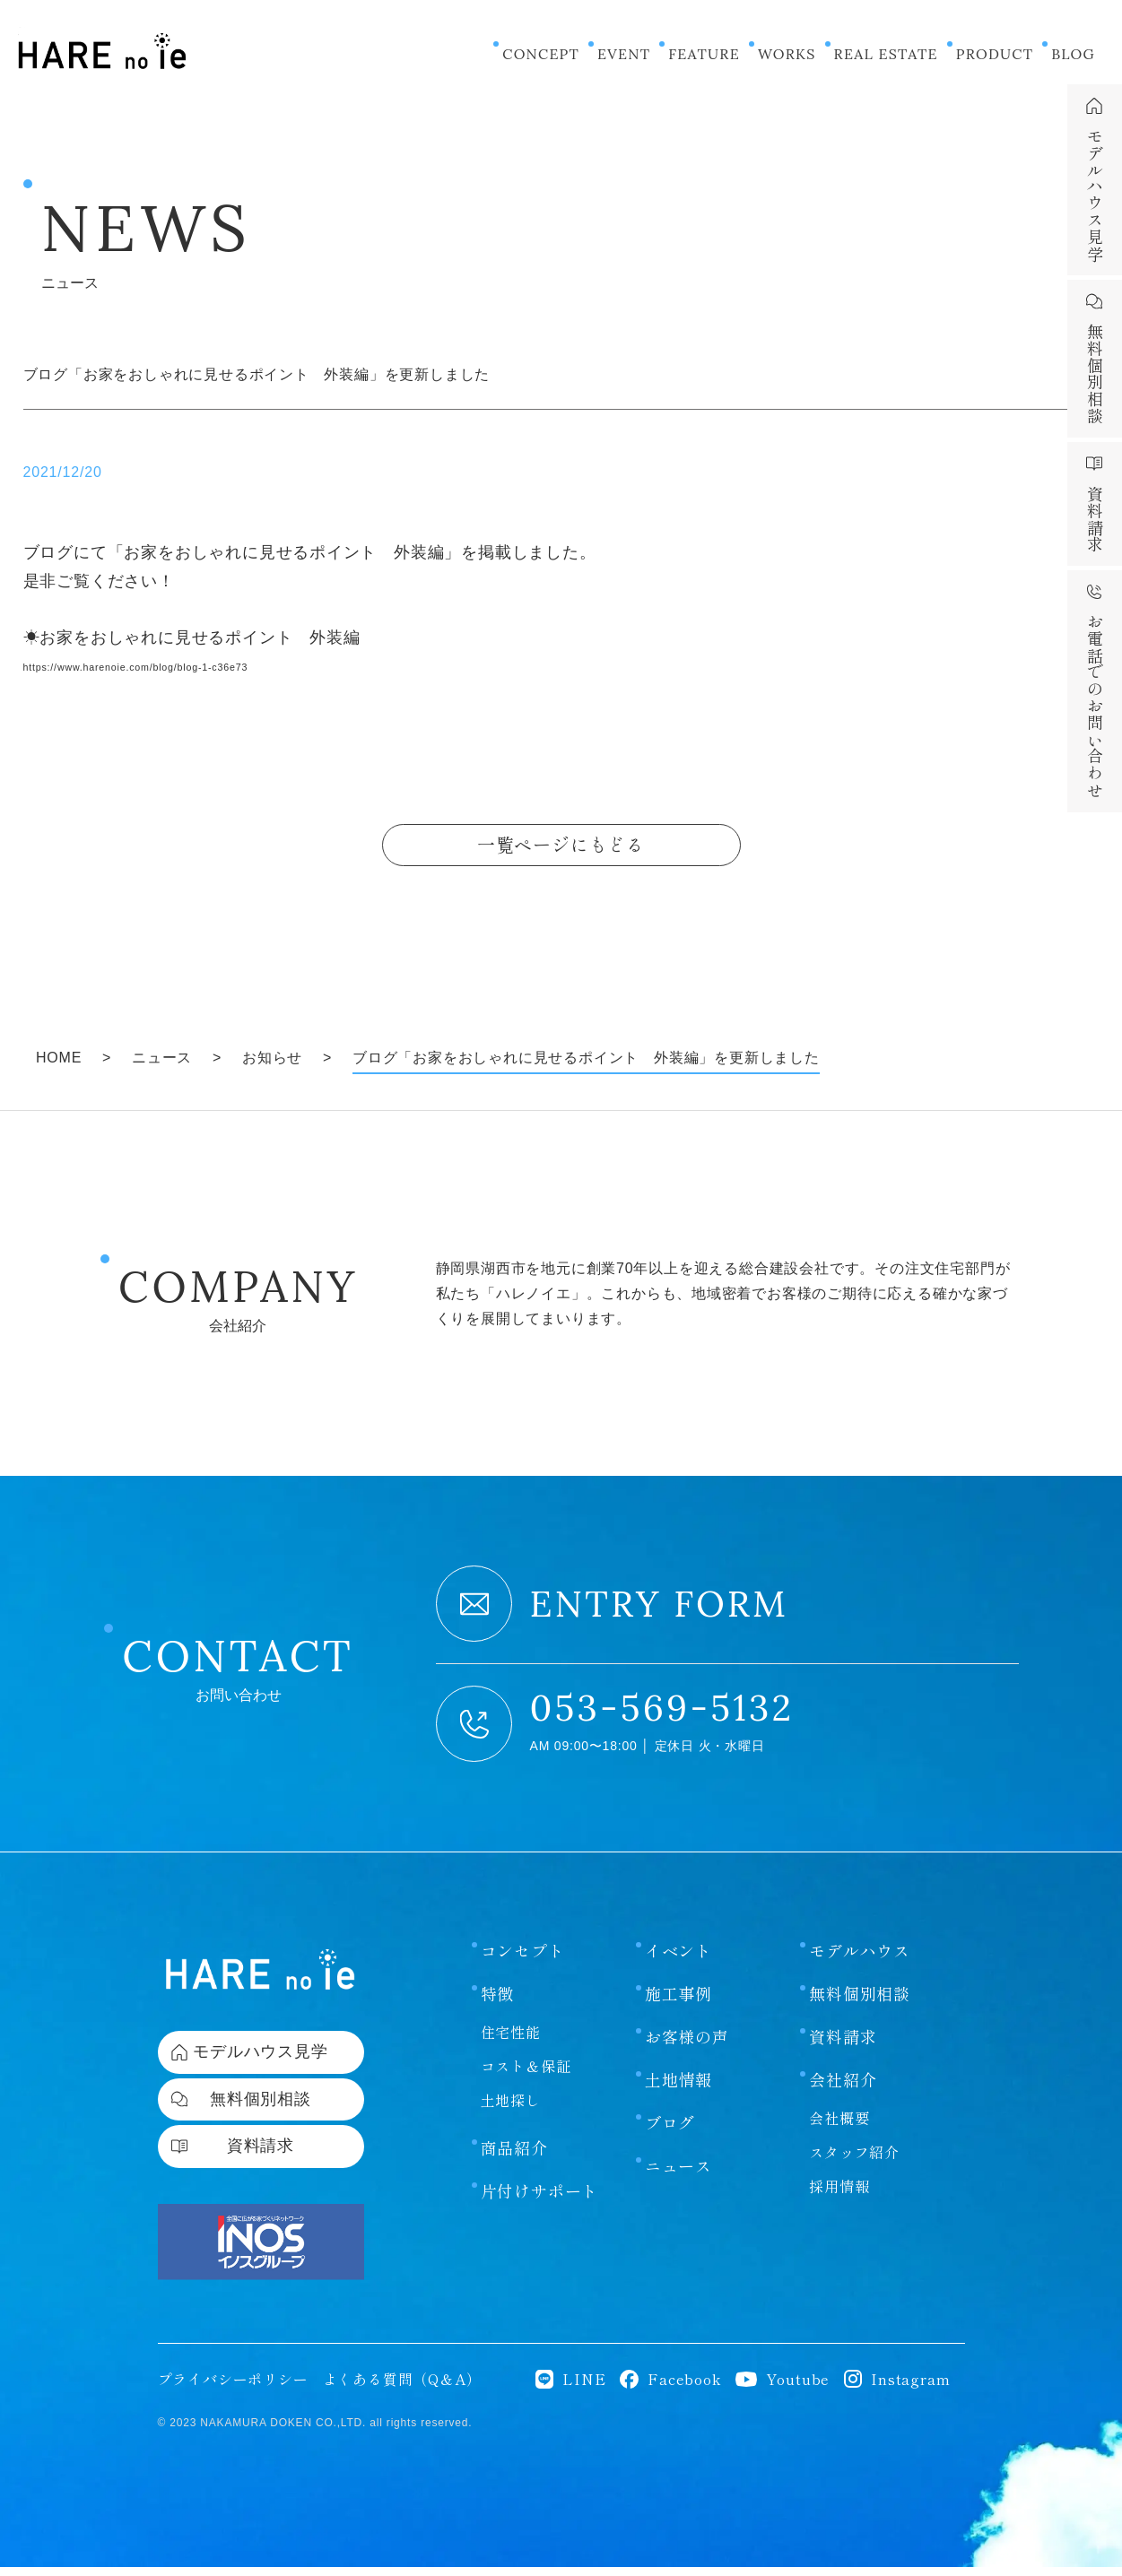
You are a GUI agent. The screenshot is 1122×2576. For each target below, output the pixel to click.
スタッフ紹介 (854, 2157)
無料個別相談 (859, 1999)
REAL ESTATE (886, 54)
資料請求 (842, 2042)
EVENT (623, 54)
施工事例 (678, 1999)
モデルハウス (859, 1955)
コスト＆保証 (526, 2071)
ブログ (670, 2128)
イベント (678, 1955)
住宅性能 (511, 2037)
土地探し (511, 2105)
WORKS (787, 54)
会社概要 (839, 2123)
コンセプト (523, 1955)
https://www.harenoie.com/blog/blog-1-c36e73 (202, 665)
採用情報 (839, 2191)
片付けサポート (540, 2196)
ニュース (678, 2171)
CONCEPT (540, 54)
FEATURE (704, 54)
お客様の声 (687, 2042)
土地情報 (678, 2085)
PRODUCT (994, 54)
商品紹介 (514, 2153)
